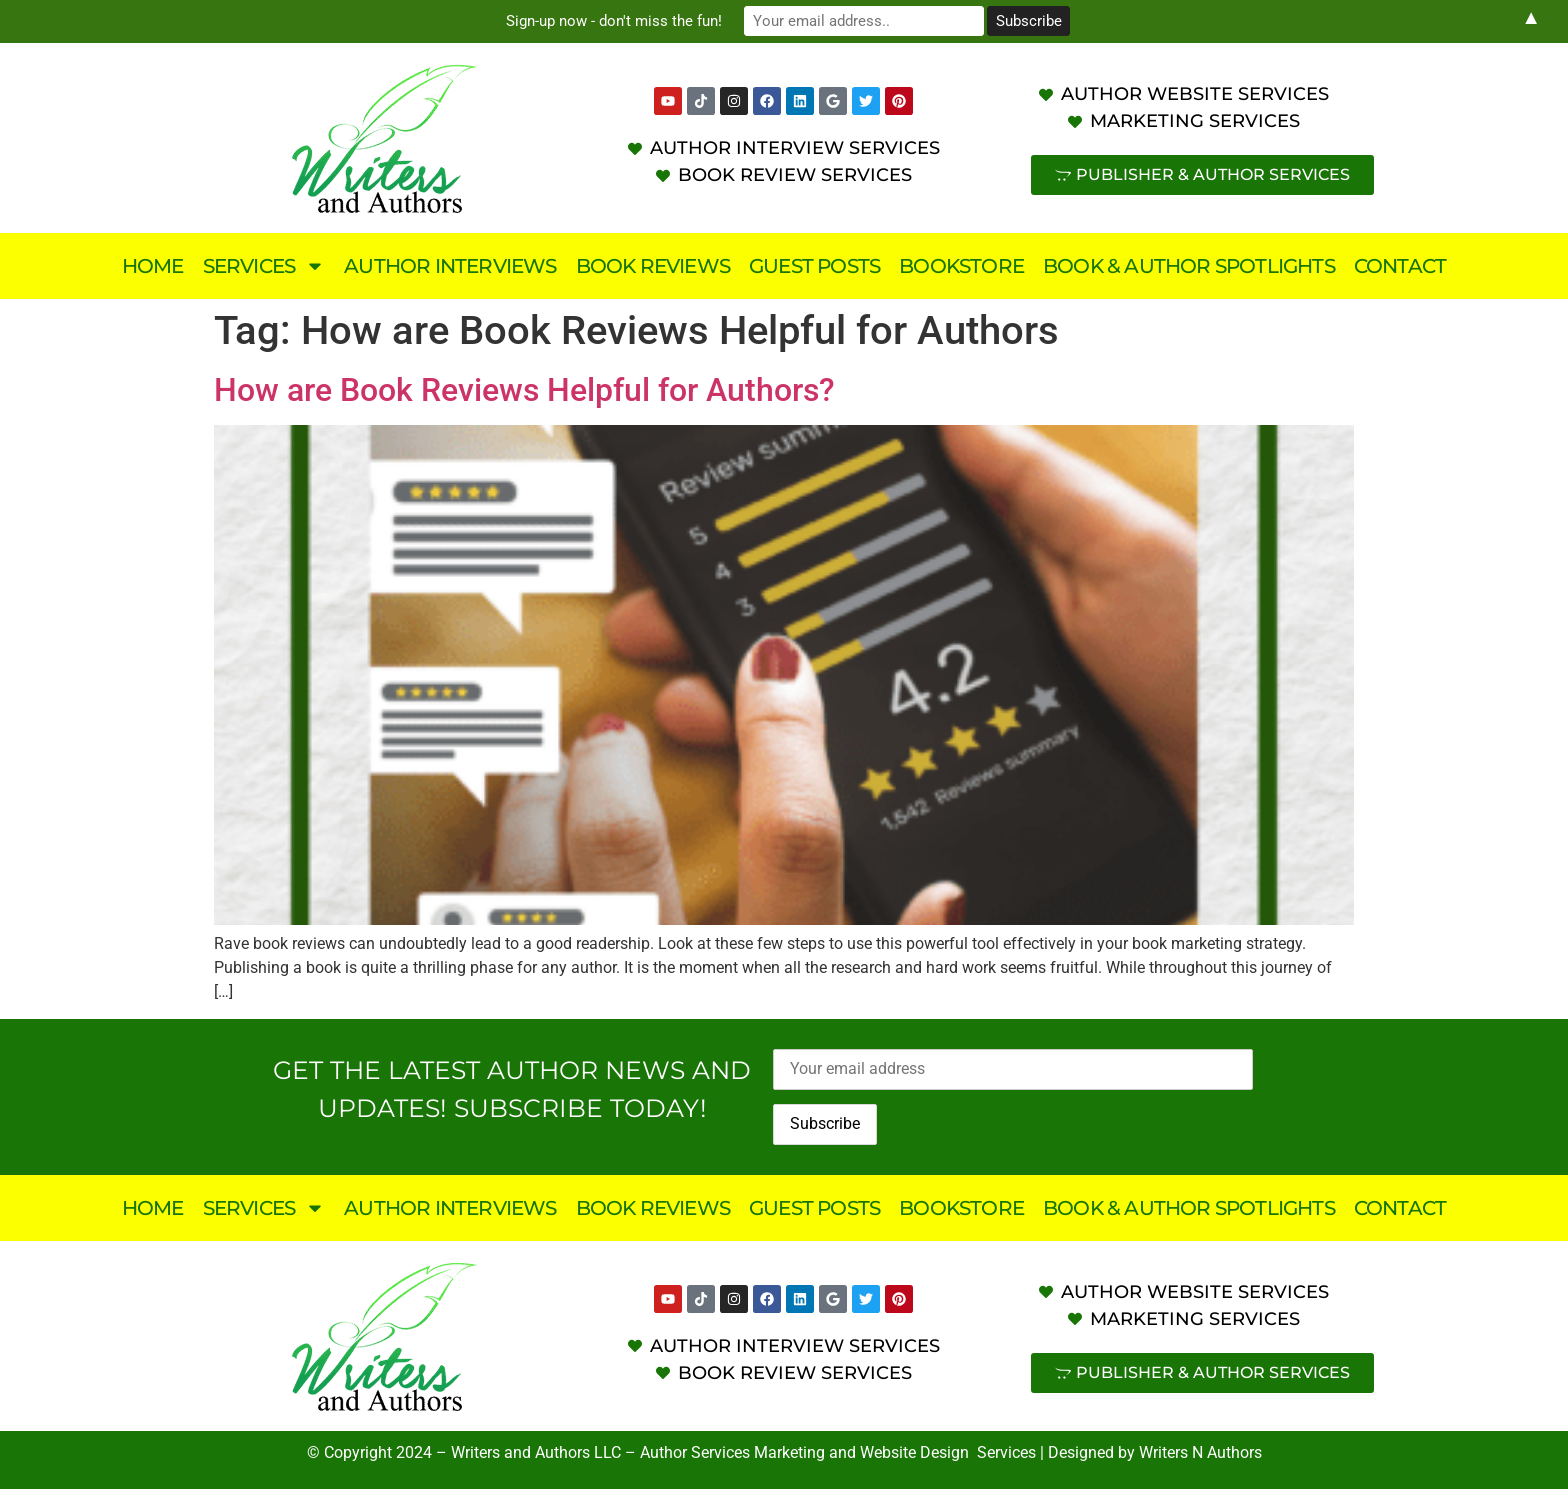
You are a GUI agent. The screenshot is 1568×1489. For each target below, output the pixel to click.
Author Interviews (450, 266)
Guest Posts (814, 266)
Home (153, 266)
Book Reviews (653, 266)
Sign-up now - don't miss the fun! (614, 21)
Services (264, 266)
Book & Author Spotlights (1189, 266)
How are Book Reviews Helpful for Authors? (524, 390)
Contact (1400, 266)
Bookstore (961, 266)
